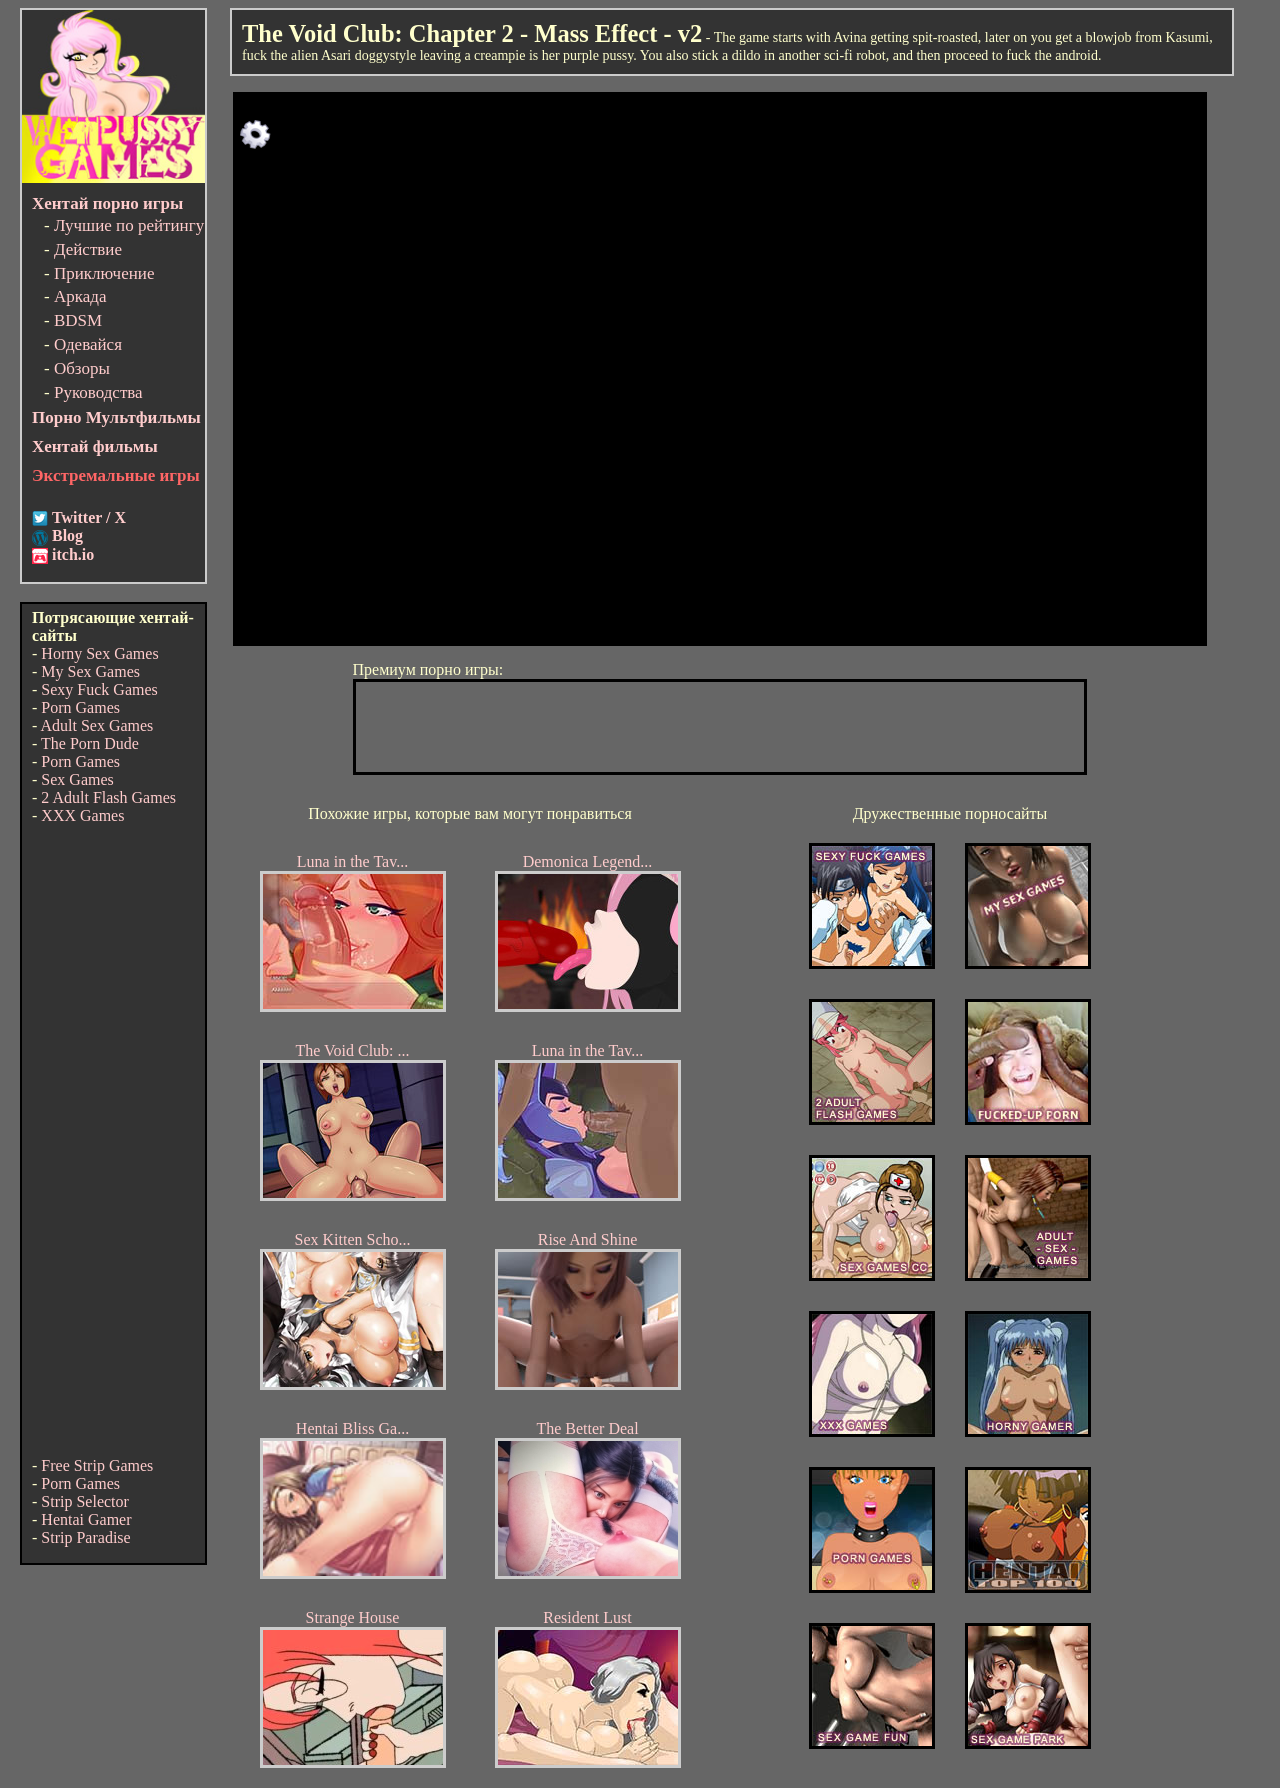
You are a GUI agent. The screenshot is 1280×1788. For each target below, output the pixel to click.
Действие (88, 249)
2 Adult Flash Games (108, 797)
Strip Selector (85, 1501)
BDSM (78, 320)
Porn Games (80, 707)
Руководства (98, 392)
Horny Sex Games (99, 653)
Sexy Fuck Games (99, 689)
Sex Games (77, 779)
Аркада (80, 296)
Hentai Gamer (86, 1519)
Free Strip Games (97, 1465)
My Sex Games (90, 671)
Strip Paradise (85, 1537)
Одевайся (88, 344)
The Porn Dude (90, 743)
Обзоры (82, 368)
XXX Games (82, 815)
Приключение (104, 273)
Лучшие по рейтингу (129, 225)
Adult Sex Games (96, 725)
